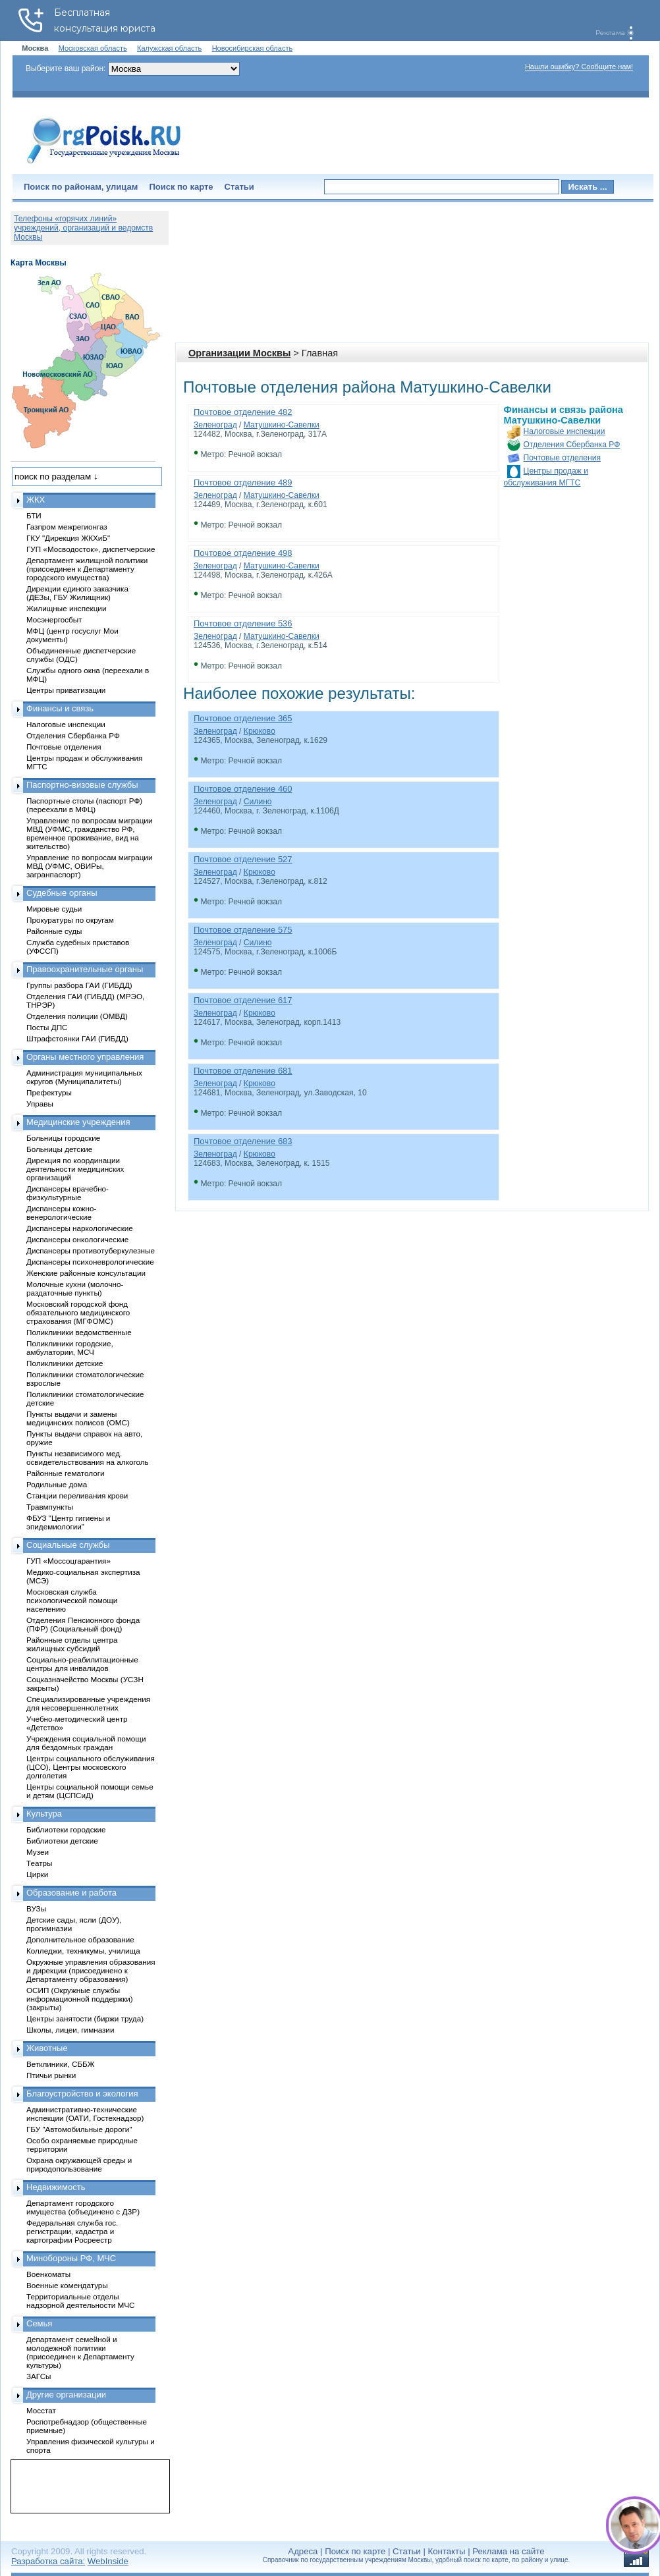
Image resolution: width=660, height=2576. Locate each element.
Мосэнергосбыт (54, 619)
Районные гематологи (65, 1473)
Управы (39, 1103)
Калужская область (169, 48)
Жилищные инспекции (66, 608)
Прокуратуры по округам (70, 920)
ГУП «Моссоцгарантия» (68, 1560)
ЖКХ (35, 500)
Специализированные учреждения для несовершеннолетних (88, 1703)
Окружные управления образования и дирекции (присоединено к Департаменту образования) (90, 1970)
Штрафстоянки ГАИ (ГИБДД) (77, 1038)
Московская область (93, 48)
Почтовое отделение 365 (243, 718)
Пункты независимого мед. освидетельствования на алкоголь (87, 1457)
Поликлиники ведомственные (79, 1332)
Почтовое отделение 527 (243, 859)
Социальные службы (68, 1545)
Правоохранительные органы (84, 969)
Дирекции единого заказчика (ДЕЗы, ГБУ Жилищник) (77, 592)
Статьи (239, 187)
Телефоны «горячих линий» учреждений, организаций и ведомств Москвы (83, 228)
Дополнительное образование (80, 1939)
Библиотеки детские (62, 1840)
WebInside (108, 2561)
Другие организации (66, 2394)
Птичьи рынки (51, 2075)
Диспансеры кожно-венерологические (61, 1212)
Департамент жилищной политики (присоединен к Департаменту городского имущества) (87, 569)
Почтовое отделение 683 (243, 1141)
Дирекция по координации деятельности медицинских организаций (75, 1169)
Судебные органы (61, 893)
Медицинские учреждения (78, 1122)
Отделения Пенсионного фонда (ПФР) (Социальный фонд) (83, 1624)
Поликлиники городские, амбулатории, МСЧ (69, 1347)
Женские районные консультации (86, 1273)
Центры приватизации (65, 690)
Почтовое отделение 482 (243, 412)
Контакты (447, 2551)
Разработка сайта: (48, 2561)
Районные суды (54, 931)
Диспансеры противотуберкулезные (90, 1250)
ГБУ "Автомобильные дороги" (79, 2129)
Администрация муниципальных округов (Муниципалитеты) (84, 1076)
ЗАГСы (38, 2376)
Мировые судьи (54, 908)
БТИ (33, 515)
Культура (44, 1814)
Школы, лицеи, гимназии (70, 2029)
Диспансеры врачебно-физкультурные (67, 1192)
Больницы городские (63, 1138)
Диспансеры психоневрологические (90, 1261)
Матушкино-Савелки (281, 424)
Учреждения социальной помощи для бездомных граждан (86, 1742)
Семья (39, 2323)
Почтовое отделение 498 (243, 553)
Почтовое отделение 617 (243, 1000)
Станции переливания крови (77, 1495)
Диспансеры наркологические (79, 1228)
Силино (258, 801)
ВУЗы (36, 1908)
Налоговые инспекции (564, 431)
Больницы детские (59, 1149)
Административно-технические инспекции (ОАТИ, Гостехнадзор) (85, 2113)
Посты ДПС (47, 1027)
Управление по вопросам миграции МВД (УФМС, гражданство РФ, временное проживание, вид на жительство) (89, 833)
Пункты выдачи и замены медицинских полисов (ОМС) (78, 1418)
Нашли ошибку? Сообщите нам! (579, 66)
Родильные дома (56, 1484)
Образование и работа (71, 1893)
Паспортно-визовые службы (82, 785)
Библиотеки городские (66, 1829)
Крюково (259, 731)
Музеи (37, 1852)
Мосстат (41, 2410)
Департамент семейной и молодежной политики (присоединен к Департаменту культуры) (80, 2352)
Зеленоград (215, 424)
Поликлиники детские (64, 1363)
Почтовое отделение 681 (243, 1071)
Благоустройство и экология (82, 2093)
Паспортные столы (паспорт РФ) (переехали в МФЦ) (84, 804)
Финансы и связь (60, 708)
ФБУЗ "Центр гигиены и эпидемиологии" (68, 1522)
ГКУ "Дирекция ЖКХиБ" (68, 538)
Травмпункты (49, 1506)
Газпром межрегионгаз (66, 526)
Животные (47, 2048)
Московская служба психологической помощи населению (71, 1600)
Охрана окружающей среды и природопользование (79, 2164)
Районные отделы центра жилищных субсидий (71, 1644)
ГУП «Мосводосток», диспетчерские (90, 549)
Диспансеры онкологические (77, 1239)
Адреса (302, 2551)
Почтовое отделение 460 (243, 789)
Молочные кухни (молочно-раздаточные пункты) (74, 1288)
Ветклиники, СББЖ (60, 2064)
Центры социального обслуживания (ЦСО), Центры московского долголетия (90, 1767)
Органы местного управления (85, 1057)
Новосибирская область (252, 48)
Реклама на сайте (508, 2551)
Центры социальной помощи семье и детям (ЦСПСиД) (89, 1790)
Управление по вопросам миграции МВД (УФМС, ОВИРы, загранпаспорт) (89, 866)
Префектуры (49, 1092)
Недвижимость (55, 2187)
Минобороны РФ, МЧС (71, 2258)
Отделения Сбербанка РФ (572, 444)
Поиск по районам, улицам (81, 187)
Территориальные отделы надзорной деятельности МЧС (80, 2300)
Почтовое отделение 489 (243, 482)
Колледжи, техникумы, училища (83, 1950)
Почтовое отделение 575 (243, 930)
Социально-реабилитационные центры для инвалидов (82, 1663)
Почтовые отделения (562, 457)
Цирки (37, 1874)
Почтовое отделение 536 (243, 623)
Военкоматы (48, 2274)
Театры (39, 1863)
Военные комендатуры (67, 2285)
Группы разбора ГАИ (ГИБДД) (79, 985)
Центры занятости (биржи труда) (85, 2018)
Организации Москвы (239, 353)
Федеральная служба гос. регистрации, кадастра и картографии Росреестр (72, 2231)
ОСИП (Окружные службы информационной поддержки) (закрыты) (79, 1999)
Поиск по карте (181, 187)
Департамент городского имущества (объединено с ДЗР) (83, 2207)
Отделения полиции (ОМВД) (77, 1016)
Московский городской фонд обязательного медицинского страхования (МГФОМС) (78, 1312)
